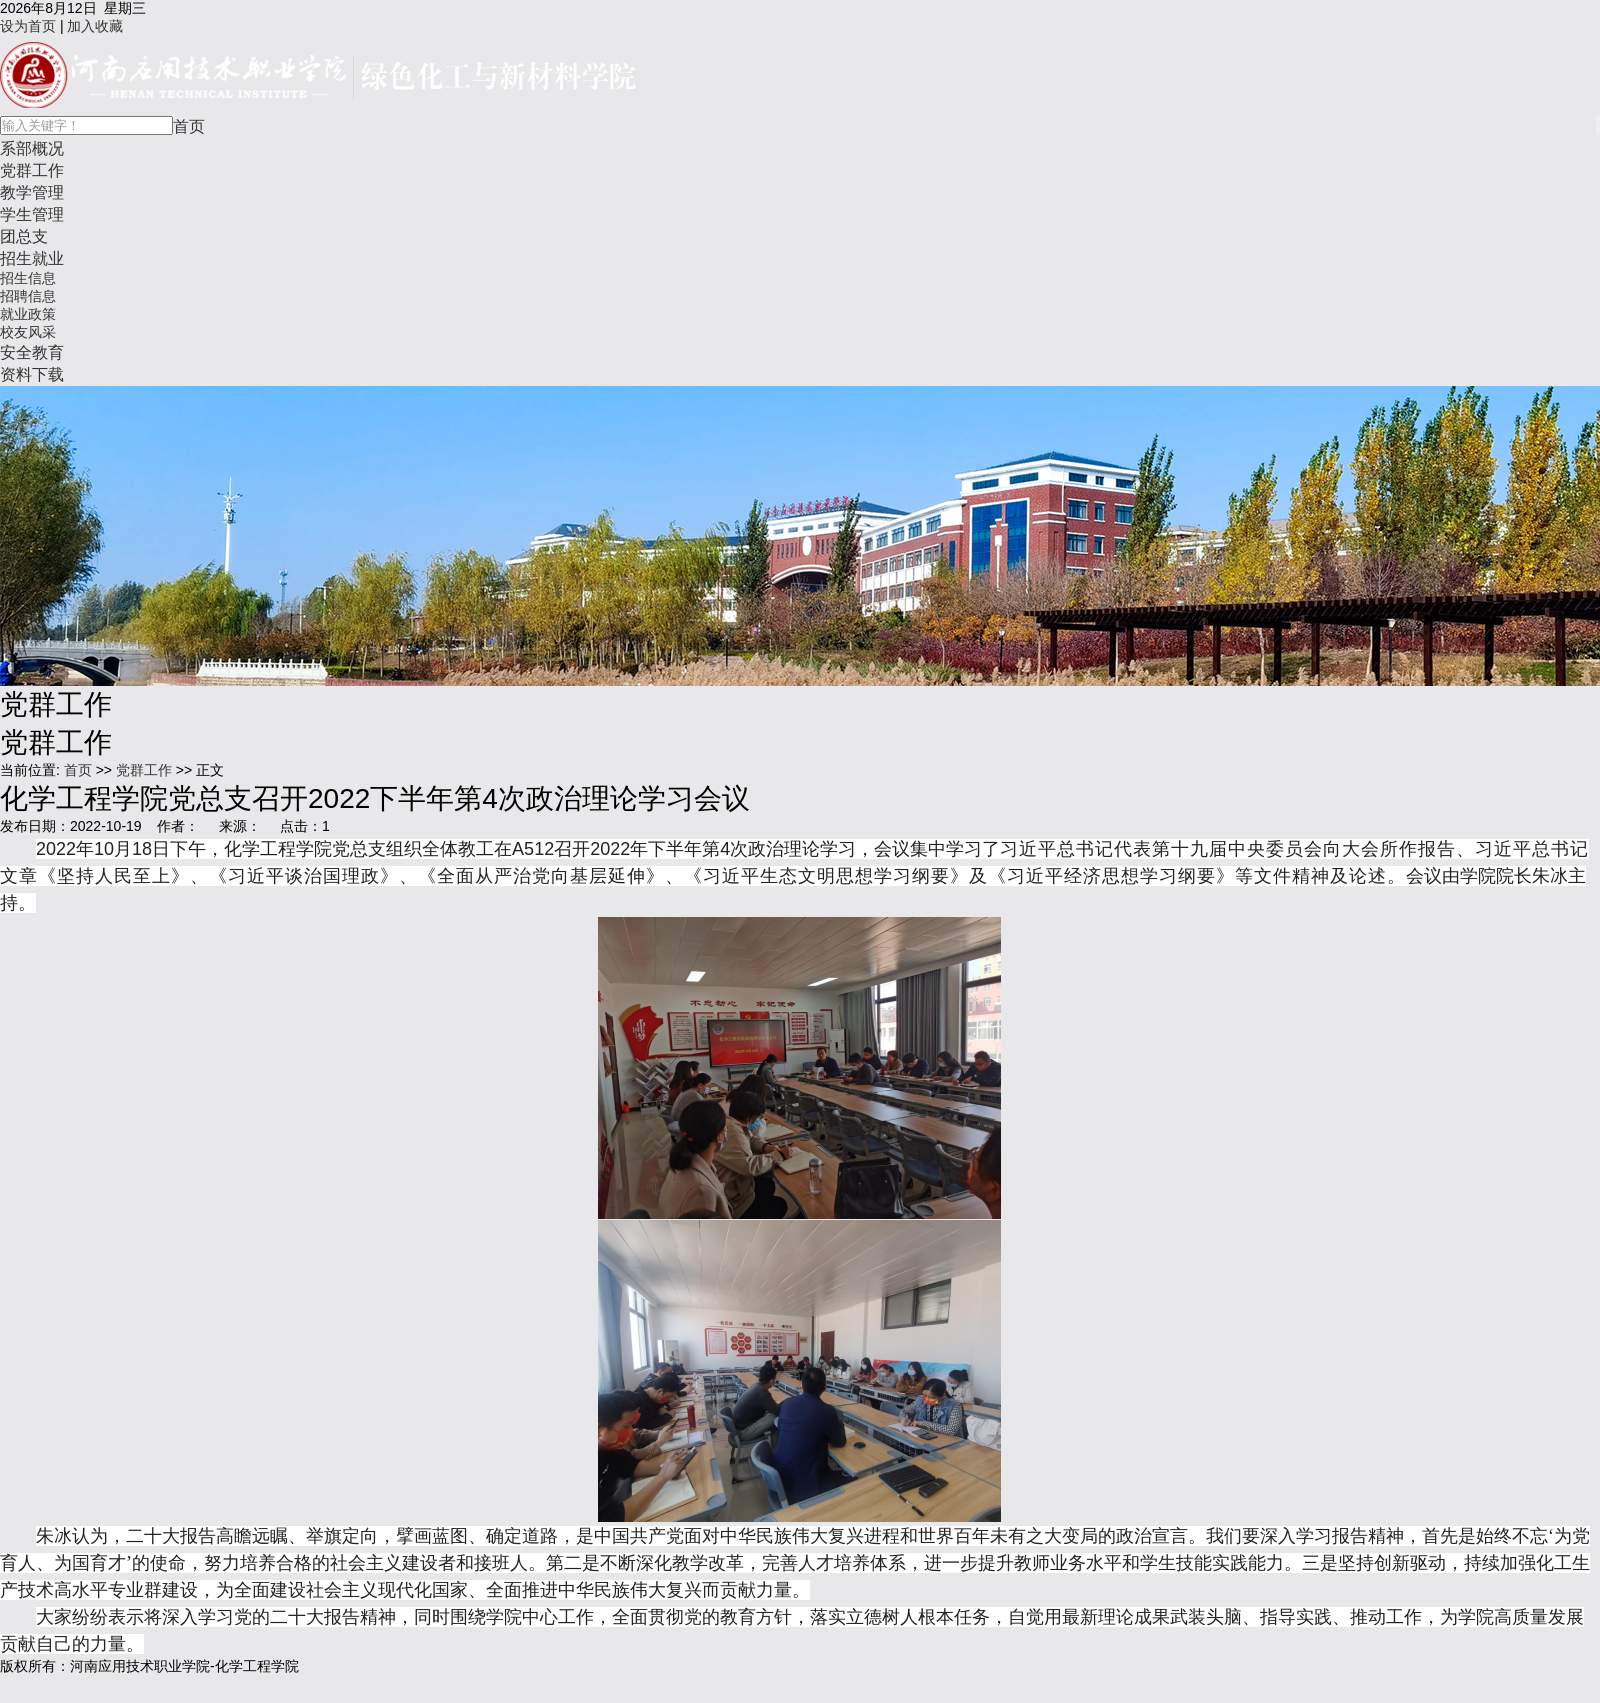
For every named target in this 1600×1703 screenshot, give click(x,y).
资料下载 (32, 374)
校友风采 (28, 332)
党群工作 (32, 170)
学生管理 (32, 214)
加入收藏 (95, 26)
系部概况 (32, 148)
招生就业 (32, 258)
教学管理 (32, 192)
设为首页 (28, 26)
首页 (189, 126)
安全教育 (32, 352)
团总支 (24, 236)
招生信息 (28, 278)
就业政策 (28, 314)
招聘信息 (28, 296)
